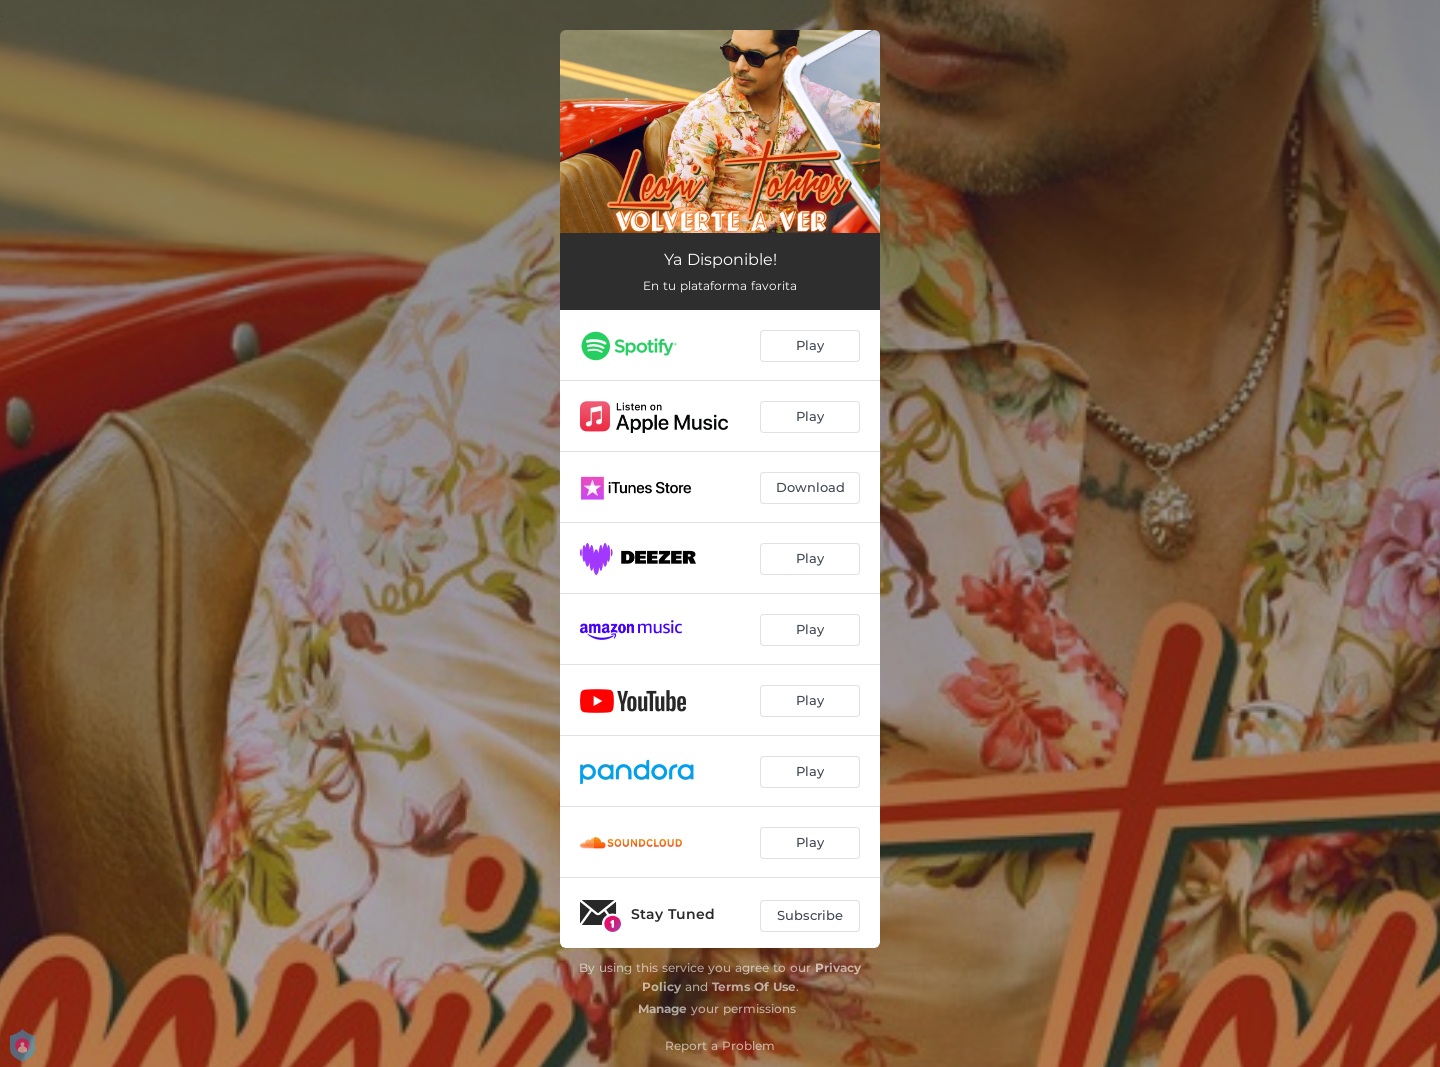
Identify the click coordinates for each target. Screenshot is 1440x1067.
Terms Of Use (754, 986)
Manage (662, 1008)
